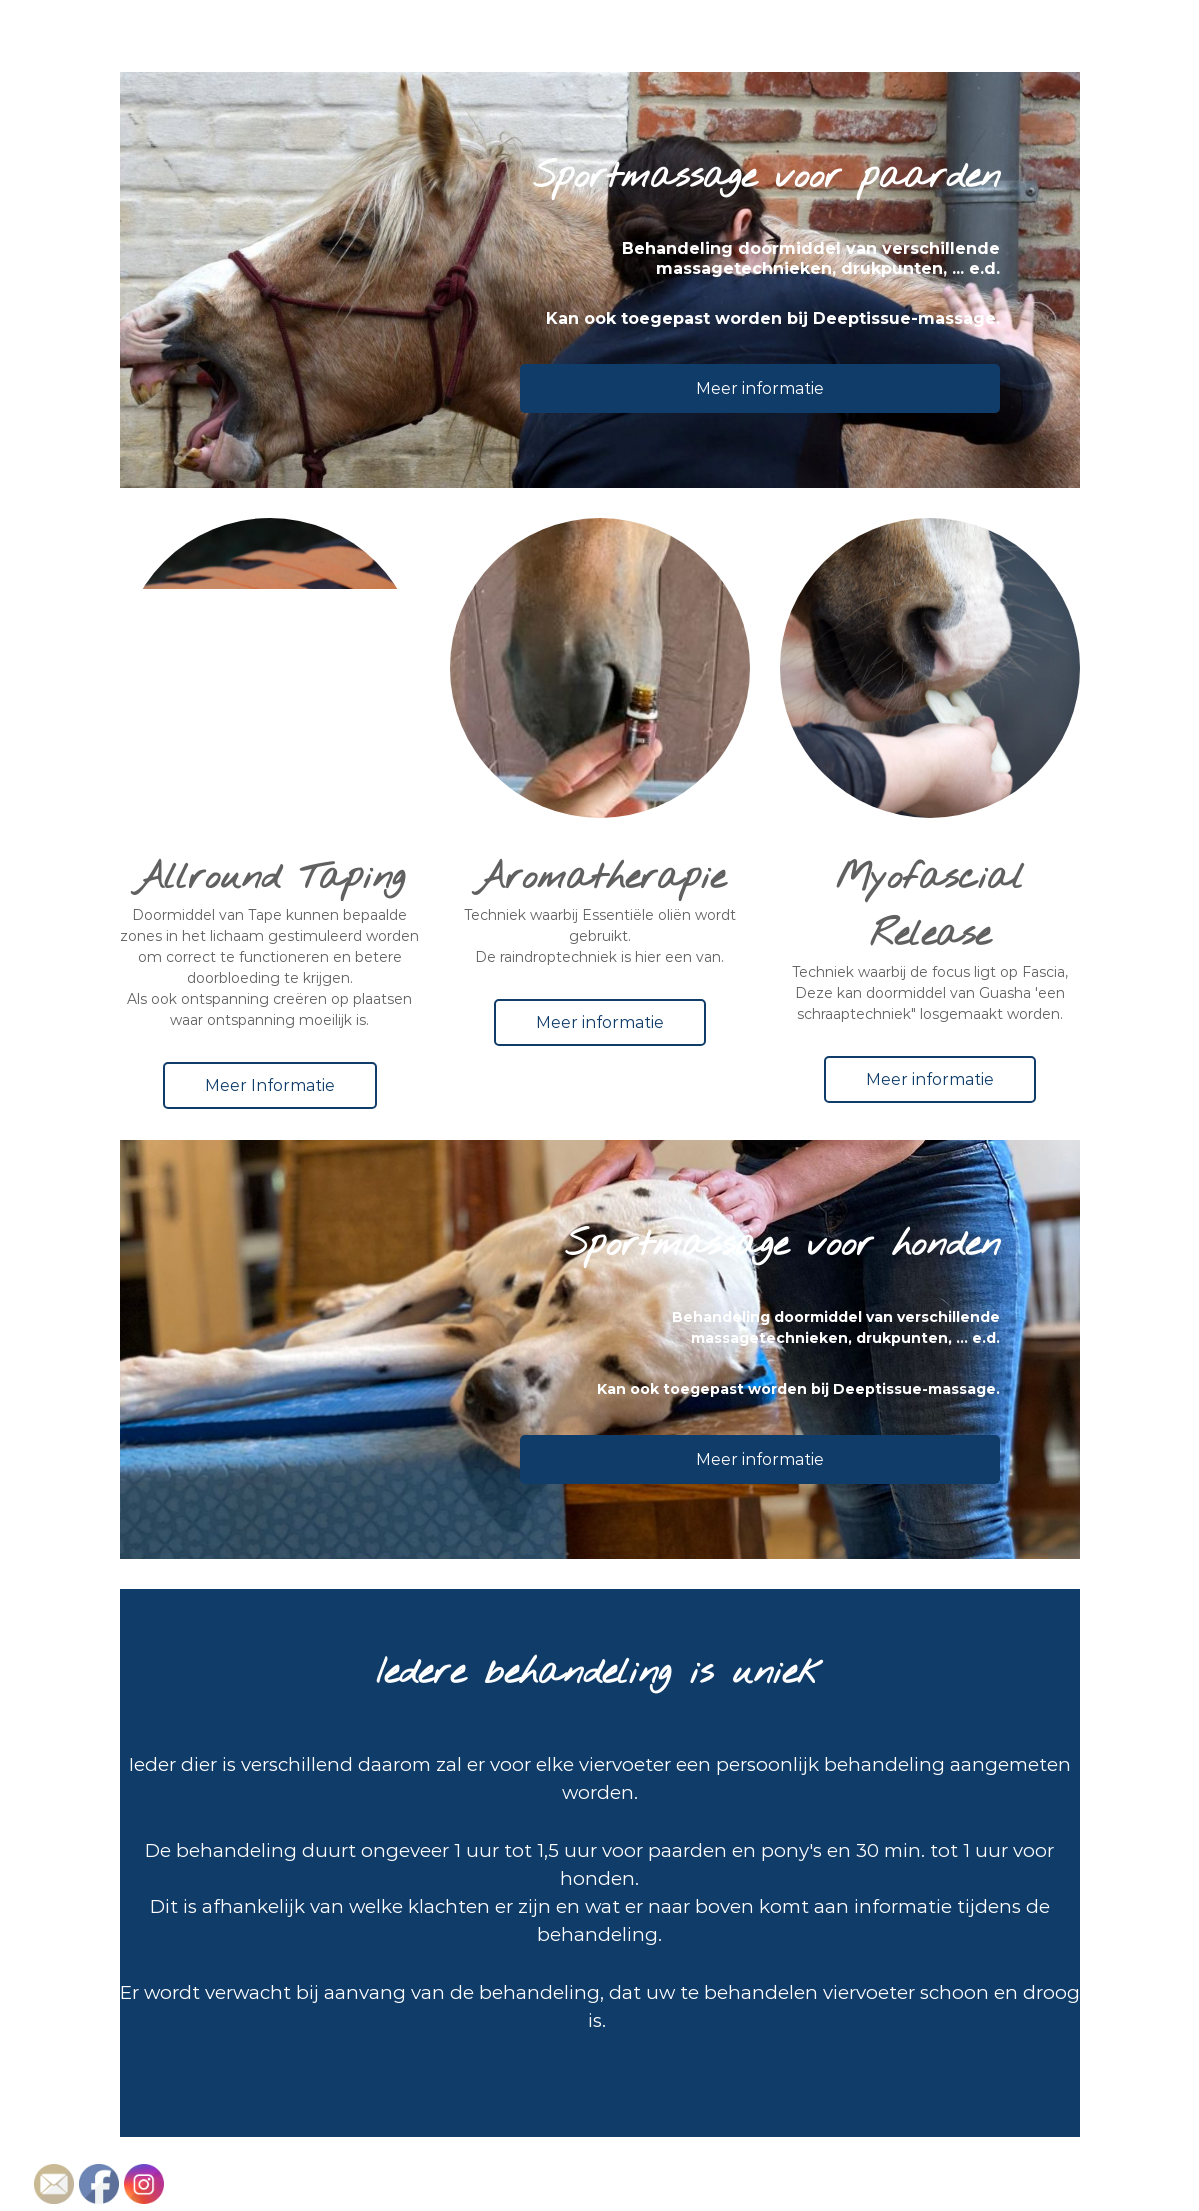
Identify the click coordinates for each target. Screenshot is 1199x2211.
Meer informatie (760, 388)
